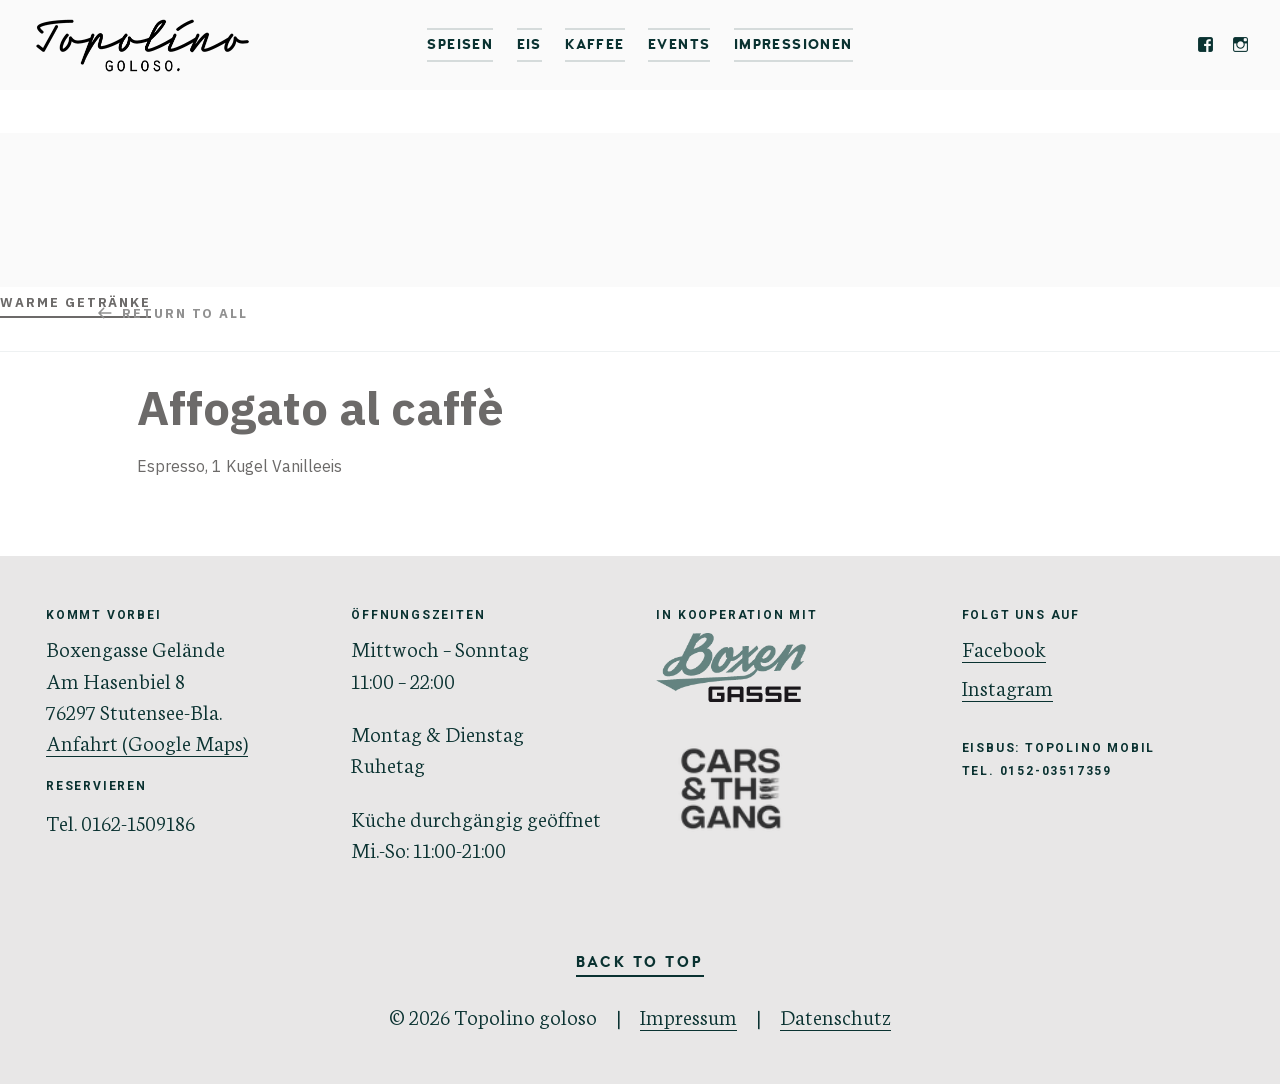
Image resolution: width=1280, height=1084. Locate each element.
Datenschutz (835, 1015)
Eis (529, 44)
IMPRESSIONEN (793, 44)
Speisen (460, 44)
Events (679, 44)
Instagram (1007, 686)
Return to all (185, 313)
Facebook (1004, 647)
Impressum (688, 1015)
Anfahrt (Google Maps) (147, 741)
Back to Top (640, 963)
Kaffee (594, 44)
